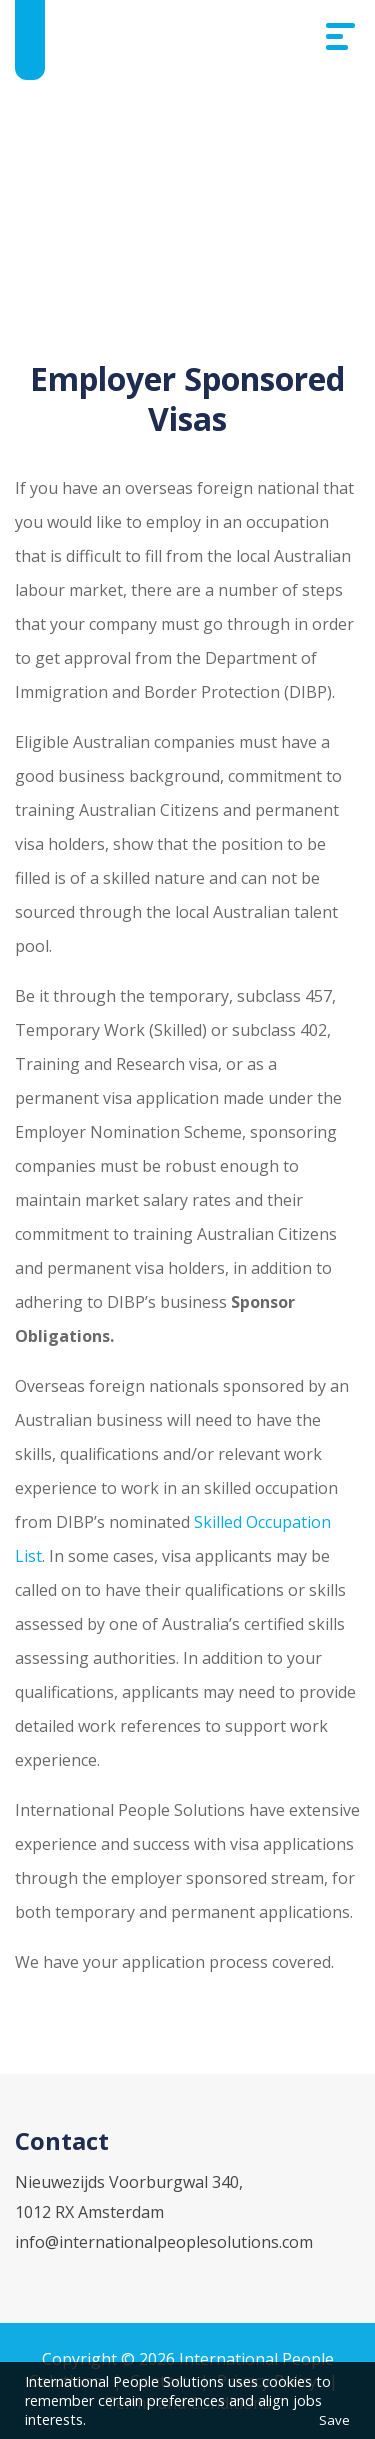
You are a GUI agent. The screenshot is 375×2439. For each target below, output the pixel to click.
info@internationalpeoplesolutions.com (164, 2242)
